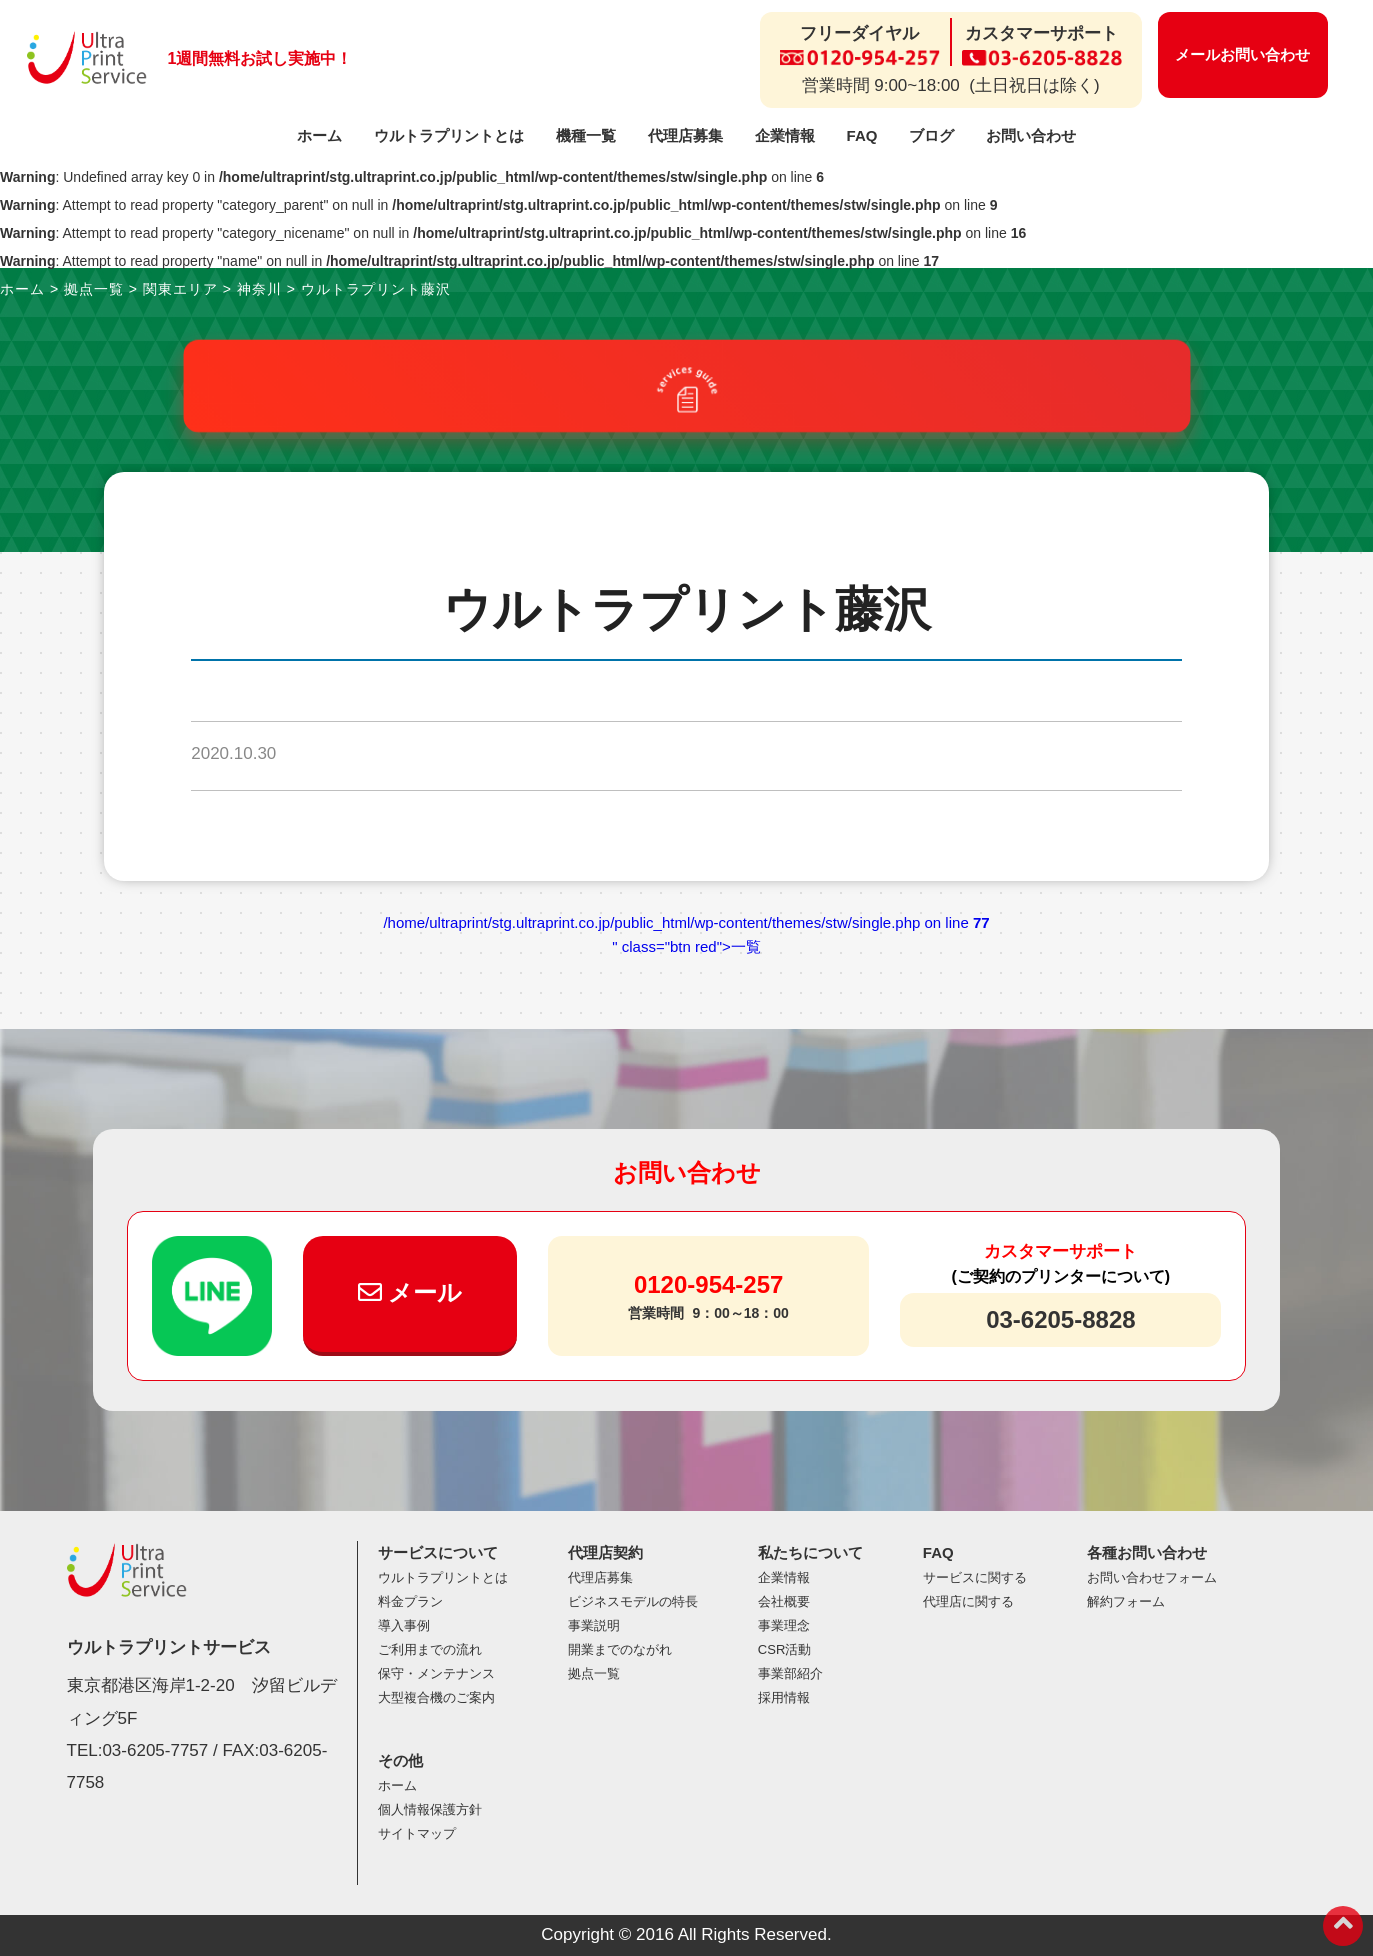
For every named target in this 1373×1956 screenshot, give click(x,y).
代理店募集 (685, 135)
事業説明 (594, 1625)
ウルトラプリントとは (449, 135)
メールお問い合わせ (1242, 54)
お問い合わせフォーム (1152, 1577)
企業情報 (785, 135)
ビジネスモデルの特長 (633, 1601)
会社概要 (784, 1601)
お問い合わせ (1031, 135)
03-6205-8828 (1060, 1319)
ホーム (319, 135)
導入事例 (404, 1625)
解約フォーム (1126, 1601)
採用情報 (784, 1697)
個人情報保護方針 (430, 1809)
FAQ (862, 135)
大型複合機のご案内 (436, 1697)
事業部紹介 (790, 1673)
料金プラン (410, 1601)
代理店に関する (968, 1601)
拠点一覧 (594, 1673)
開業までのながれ (620, 1649)
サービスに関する (975, 1577)
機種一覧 (586, 135)
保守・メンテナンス (436, 1673)
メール (410, 1292)
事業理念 (784, 1625)
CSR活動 (784, 1649)
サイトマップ (417, 1833)
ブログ (931, 135)
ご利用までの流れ (430, 1649)
